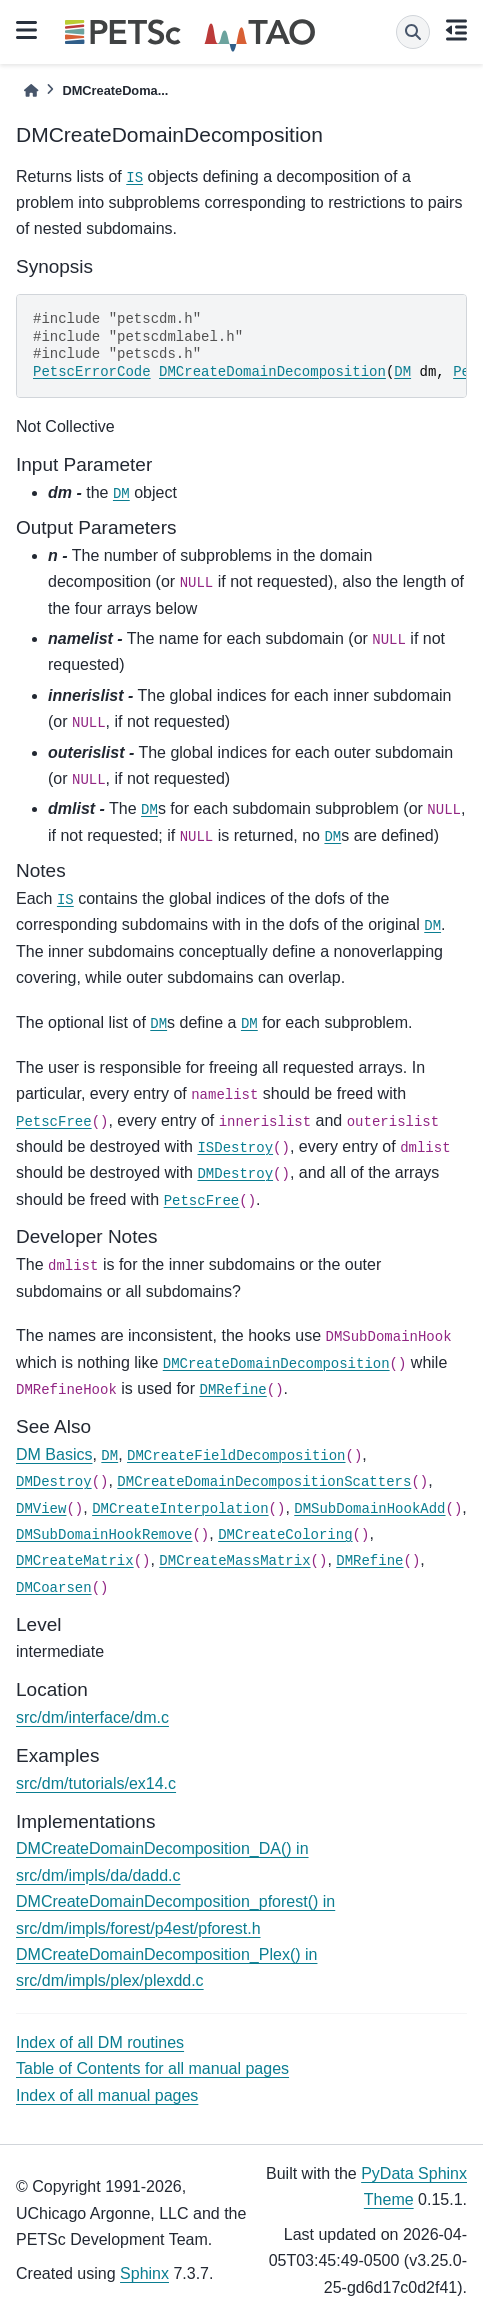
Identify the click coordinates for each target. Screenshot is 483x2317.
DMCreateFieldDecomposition (236, 1456)
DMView (41, 1509)
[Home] (31, 90)
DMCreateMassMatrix (234, 1561)
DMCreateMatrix (75, 1561)
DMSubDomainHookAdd (369, 1509)
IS (134, 178)
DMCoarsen (54, 1588)
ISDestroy (235, 1148)
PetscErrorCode (92, 372)
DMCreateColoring (285, 1535)
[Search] (413, 32)
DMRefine (233, 1390)
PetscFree (54, 1122)
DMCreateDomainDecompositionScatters (264, 1482)
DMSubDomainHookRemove (104, 1535)
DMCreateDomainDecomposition (272, 372)
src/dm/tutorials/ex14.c (96, 1783)
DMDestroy (235, 1174)
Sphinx (144, 2273)
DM (402, 372)
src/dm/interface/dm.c (92, 1717)
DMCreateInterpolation (180, 1509)
